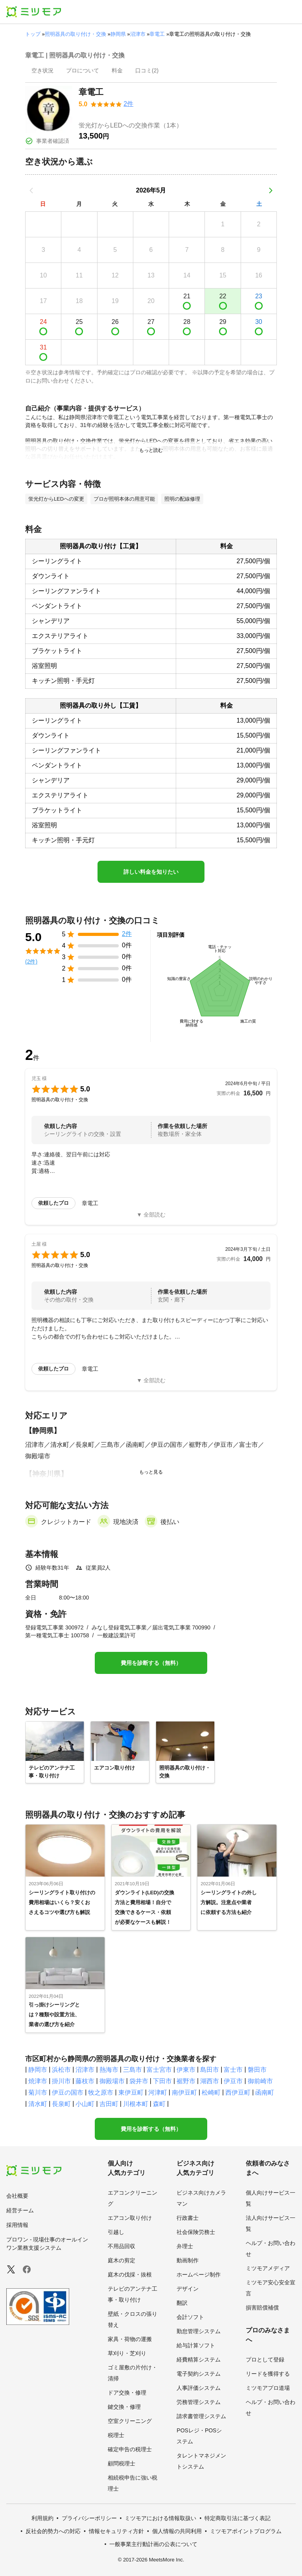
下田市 (162, 2081)
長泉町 (61, 2104)
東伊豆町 (131, 2092)
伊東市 (186, 2069)
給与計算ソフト (196, 2345)
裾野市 (186, 2081)
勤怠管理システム (199, 2331)
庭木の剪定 (121, 2260)
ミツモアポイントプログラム (246, 2531)
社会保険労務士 (196, 2232)
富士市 (233, 2069)
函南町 (264, 2092)
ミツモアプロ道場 (268, 2388)
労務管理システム (199, 2402)
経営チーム (20, 2210)
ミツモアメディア (268, 2268)
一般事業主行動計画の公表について (153, 2544)
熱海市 (108, 2069)
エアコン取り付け (130, 2218)
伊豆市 (233, 2081)
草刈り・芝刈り (127, 2353)
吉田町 (108, 2104)
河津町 (157, 2092)
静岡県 (118, 34)
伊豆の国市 (67, 2092)
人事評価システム (199, 2388)
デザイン (188, 2289)
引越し (116, 2232)
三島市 (132, 2069)
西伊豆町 (237, 2092)
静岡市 (37, 2069)
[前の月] (31, 190)
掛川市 (61, 2081)
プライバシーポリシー (89, 2518)
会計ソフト (190, 2317)
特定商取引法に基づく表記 (237, 2518)
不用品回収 (121, 2246)
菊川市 (37, 2092)
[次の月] (270, 190)
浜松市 (61, 2069)
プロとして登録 (265, 2359)
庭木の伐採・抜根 (130, 2274)
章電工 (157, 34)
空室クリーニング (130, 2421)
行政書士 (188, 2218)
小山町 (85, 2104)
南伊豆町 (184, 2092)
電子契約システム (199, 2374)
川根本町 (135, 2104)
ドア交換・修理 (127, 2392)
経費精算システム (199, 2359)
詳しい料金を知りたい (151, 872)
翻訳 (182, 2303)
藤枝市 (85, 2081)
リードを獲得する (268, 2374)
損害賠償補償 (262, 2307)
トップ (33, 34)
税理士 (116, 2435)
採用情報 (17, 2225)
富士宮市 (159, 2069)
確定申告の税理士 (130, 2449)
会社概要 (17, 2196)
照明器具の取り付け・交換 (75, 34)
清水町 (37, 2104)
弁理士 (185, 2246)
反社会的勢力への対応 (53, 2531)
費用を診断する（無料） (151, 1663)
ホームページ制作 (199, 2274)
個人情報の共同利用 (177, 2531)
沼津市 (137, 34)
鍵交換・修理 (124, 2407)
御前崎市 (260, 2081)
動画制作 (188, 2260)
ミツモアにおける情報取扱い (160, 2518)
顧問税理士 (121, 2463)
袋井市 (138, 2081)
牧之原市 (100, 2092)
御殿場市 (112, 2081)
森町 (159, 2104)
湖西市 (209, 2081)
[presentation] (42, 71)
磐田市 (257, 2069)
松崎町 (211, 2092)
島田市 (209, 2069)
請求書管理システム (201, 2416)
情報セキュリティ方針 (116, 2531)
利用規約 (42, 2518)
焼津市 (37, 2081)
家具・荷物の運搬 (130, 2339)
